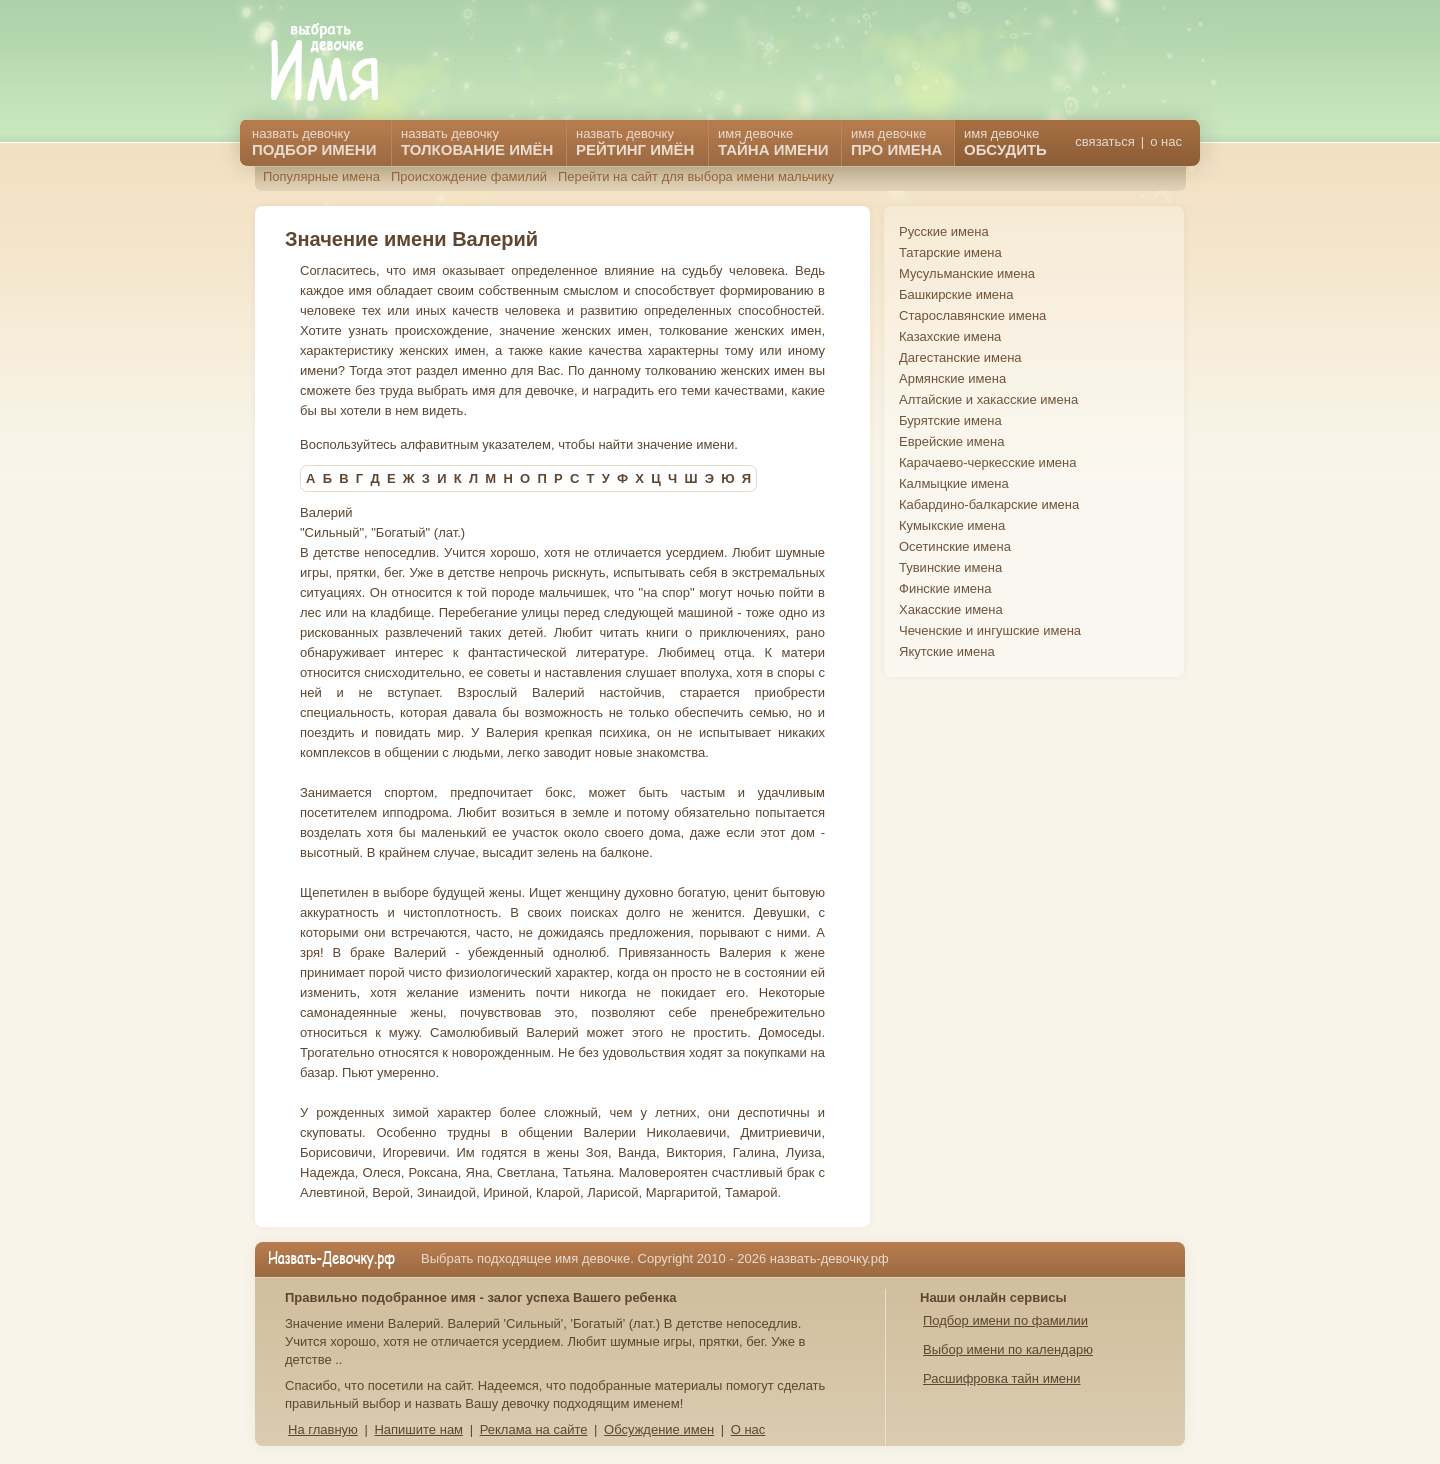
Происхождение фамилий (469, 176)
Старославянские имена (972, 315)
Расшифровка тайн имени (1002, 1378)
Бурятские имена (950, 420)
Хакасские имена (951, 609)
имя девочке (1005, 142)
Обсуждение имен (659, 1429)
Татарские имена (950, 252)
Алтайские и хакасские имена (988, 399)
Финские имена (945, 588)
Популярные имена (321, 176)
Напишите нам (418, 1429)
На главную (323, 1429)
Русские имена (944, 231)
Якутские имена (947, 651)
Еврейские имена (951, 441)
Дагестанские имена (960, 357)
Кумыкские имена (952, 525)
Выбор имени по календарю (1008, 1349)
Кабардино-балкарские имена (989, 504)
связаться (1104, 141)
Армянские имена (952, 378)
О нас (748, 1429)
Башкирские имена (956, 294)
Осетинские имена (955, 546)
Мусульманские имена (967, 273)
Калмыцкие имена (954, 483)
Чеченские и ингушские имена (990, 630)
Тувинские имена (950, 567)
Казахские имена (950, 336)
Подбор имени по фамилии (1005, 1320)
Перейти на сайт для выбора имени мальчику (696, 176)
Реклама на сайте (534, 1429)
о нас (1166, 141)
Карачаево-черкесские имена (987, 462)
